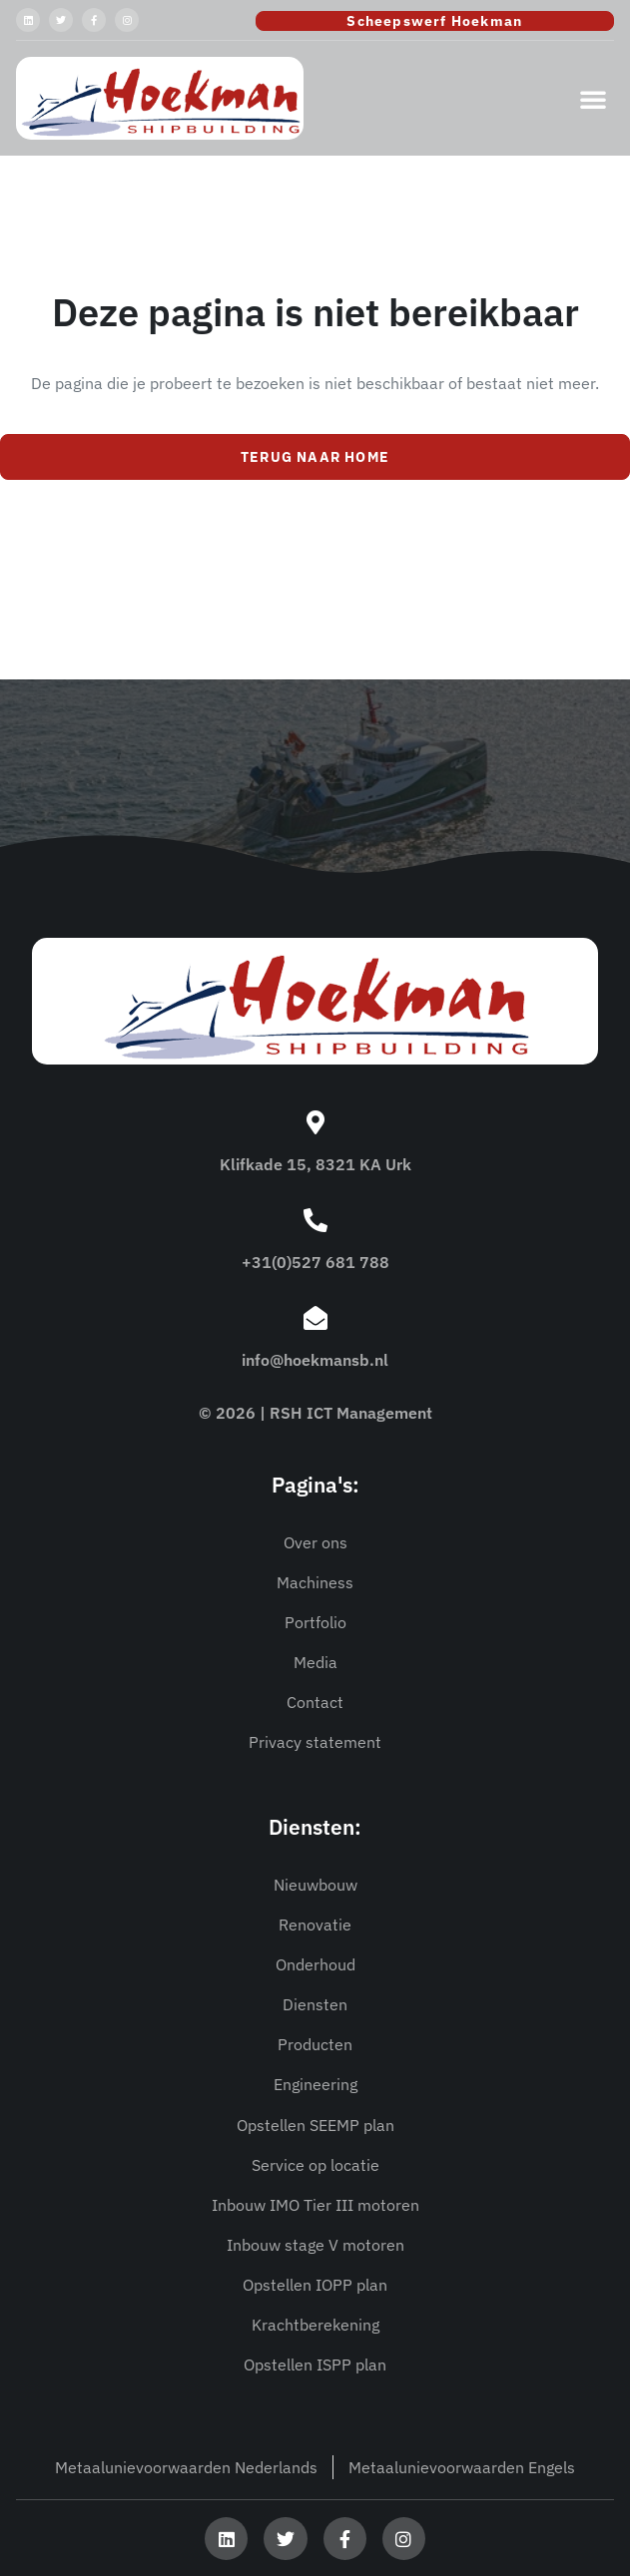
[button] (593, 99)
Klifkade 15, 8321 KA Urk (315, 1164)
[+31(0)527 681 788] (315, 1220)
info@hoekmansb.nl (315, 1360)
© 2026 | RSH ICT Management (315, 1413)
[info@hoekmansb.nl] (315, 1318)
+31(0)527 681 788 (315, 1262)
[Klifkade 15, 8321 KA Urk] (315, 1122)
